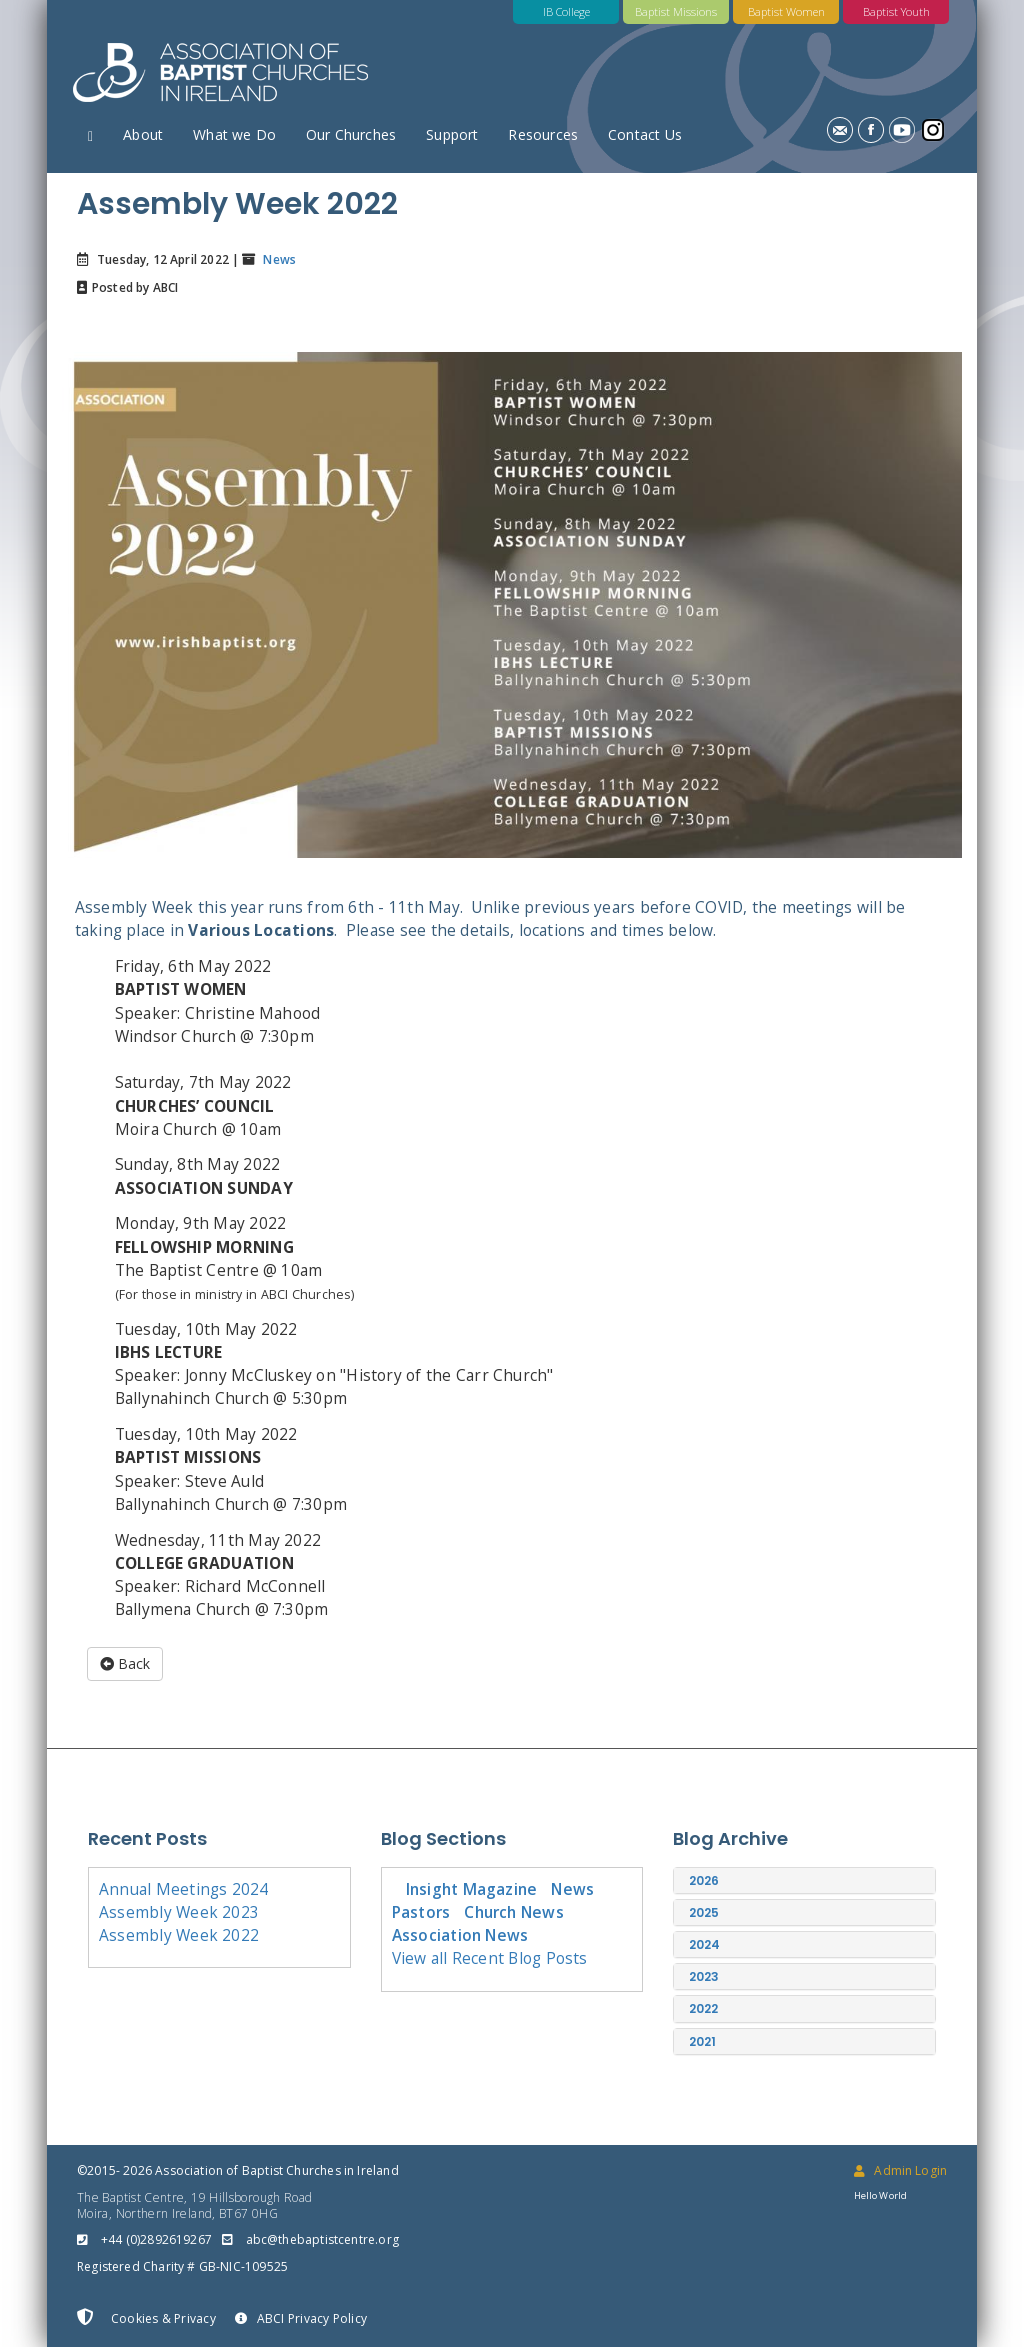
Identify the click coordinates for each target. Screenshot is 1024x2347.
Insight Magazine (472, 1889)
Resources (543, 134)
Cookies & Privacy (146, 2318)
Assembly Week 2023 (179, 1912)
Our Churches (351, 134)
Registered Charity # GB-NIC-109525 (182, 2266)
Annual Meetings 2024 (184, 1889)
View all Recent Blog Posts (490, 1958)
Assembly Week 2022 (179, 1935)
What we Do (234, 134)
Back (125, 1663)
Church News (514, 1912)
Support (452, 134)
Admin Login (900, 2170)
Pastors (421, 1912)
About (143, 134)
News (278, 259)
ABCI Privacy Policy (301, 2318)
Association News (460, 1935)
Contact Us (645, 134)
